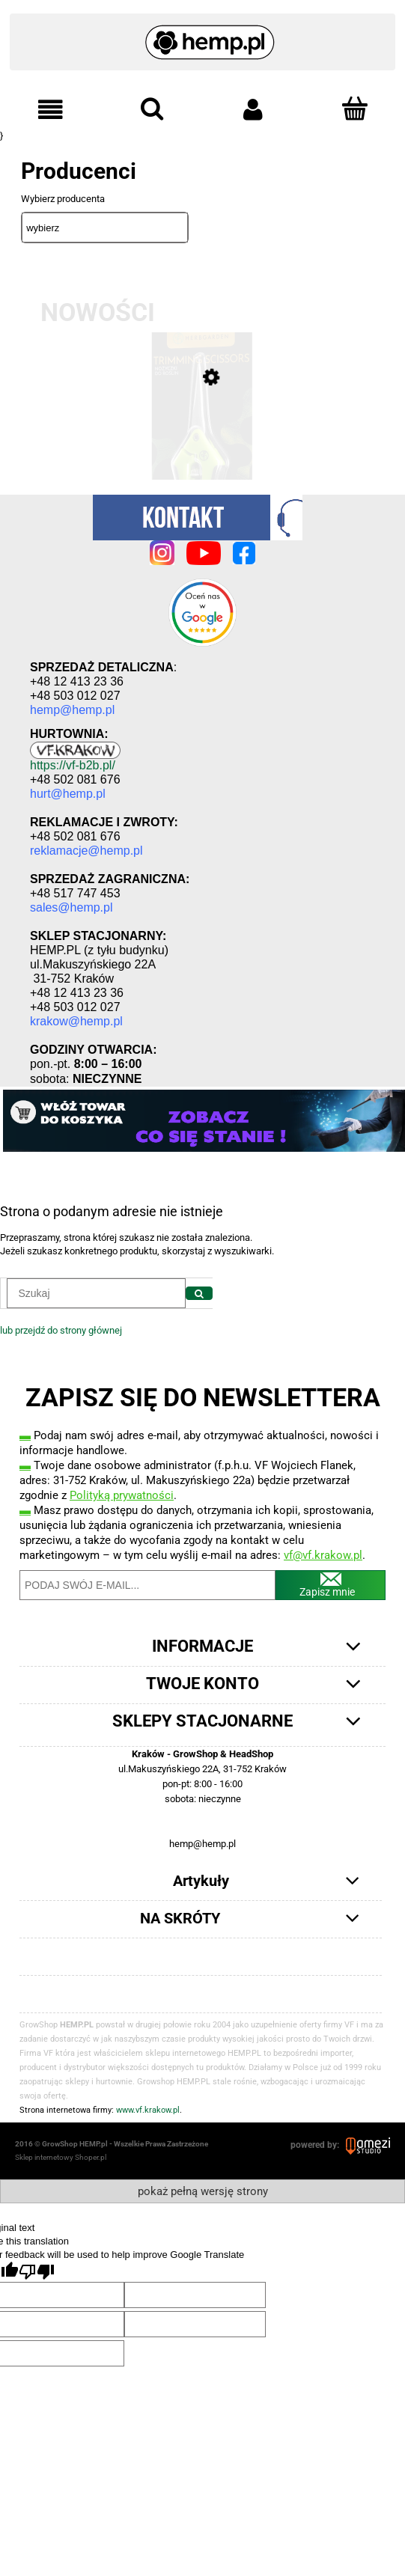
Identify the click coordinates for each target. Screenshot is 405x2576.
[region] (202, 1121)
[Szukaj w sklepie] (96, 1293)
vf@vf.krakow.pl (323, 1555)
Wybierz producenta (63, 199)
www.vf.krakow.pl (148, 2110)
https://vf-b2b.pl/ (72, 765)
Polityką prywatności (122, 1495)
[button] (50, 109)
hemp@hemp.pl (202, 1843)
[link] (202, 1121)
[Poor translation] (37, 2272)
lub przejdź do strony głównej (61, 1330)
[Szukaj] (199, 1293)
